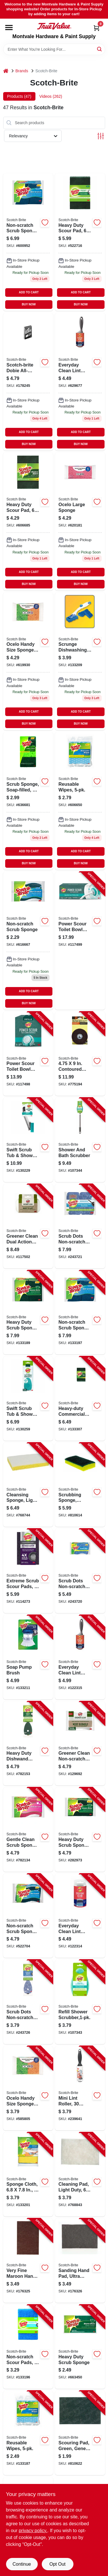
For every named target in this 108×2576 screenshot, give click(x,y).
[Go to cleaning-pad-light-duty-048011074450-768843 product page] (80, 2174)
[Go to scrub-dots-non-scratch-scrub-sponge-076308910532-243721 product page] (80, 1226)
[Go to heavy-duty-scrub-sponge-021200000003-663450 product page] (80, 2347)
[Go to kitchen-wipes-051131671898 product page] (80, 801)
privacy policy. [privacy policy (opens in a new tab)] (33, 2530)
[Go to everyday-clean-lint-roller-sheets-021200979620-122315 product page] (80, 1657)
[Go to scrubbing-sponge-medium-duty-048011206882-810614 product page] (80, 1485)
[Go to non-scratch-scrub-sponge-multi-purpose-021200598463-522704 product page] (28, 1916)
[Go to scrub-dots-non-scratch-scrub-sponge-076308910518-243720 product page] (80, 1571)
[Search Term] (54, 49)
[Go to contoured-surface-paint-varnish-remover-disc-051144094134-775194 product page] (80, 1054)
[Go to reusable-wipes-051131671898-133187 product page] (28, 2433)
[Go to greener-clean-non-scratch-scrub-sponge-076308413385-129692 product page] (80, 1743)
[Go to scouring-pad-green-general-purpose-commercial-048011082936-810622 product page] (80, 2433)
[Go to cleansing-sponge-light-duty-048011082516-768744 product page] (28, 1485)
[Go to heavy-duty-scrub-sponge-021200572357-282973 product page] (80, 1829)
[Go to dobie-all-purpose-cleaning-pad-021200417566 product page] (28, 382)
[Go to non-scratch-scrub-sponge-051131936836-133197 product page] (80, 1312)
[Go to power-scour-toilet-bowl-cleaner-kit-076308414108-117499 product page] (80, 940)
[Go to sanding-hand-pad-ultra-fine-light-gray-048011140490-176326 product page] (80, 2260)
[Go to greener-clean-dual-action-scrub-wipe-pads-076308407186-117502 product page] (28, 1226)
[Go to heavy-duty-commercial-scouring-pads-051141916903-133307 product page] (80, 1398)
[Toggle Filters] (100, 136)
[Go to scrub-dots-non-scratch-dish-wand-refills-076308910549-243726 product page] (28, 2002)
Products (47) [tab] (19, 96)
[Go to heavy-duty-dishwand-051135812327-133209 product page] (80, 661)
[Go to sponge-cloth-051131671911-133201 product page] (28, 2174)
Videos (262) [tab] (50, 96)
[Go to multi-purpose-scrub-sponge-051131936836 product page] (28, 242)
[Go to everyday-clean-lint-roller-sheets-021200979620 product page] (80, 382)
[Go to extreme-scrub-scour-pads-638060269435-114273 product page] (28, 1571)
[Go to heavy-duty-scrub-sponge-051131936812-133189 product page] (28, 1312)
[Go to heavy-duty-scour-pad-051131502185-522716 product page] (80, 242)
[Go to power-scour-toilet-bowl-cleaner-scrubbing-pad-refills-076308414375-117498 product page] (28, 1054)
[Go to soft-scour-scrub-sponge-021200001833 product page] (28, 940)
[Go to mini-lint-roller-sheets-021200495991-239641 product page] (80, 2088)
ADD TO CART (29, 292)
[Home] (5, 71)
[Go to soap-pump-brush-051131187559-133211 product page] (28, 1657)
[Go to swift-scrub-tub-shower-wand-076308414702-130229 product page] (28, 1140)
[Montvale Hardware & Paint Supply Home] (54, 26)
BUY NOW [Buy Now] (29, 304)
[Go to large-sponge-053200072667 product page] (80, 521)
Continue (21, 2564)
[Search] (100, 49)
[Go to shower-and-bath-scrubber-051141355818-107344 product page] (80, 1140)
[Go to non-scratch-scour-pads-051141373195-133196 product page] (28, 2347)
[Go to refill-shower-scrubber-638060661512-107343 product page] (80, 2002)
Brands (22, 71)
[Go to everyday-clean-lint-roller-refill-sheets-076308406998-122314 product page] (80, 1916)
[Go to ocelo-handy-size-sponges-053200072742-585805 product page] (28, 661)
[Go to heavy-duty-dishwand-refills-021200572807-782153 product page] (28, 1743)
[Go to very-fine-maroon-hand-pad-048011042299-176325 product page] (28, 2260)
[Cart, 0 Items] (96, 28)
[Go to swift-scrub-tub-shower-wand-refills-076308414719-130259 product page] (28, 1398)
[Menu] (9, 27)
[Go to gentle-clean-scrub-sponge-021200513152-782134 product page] (28, 1829)
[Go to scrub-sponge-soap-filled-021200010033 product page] (28, 801)
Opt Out (57, 2564)
